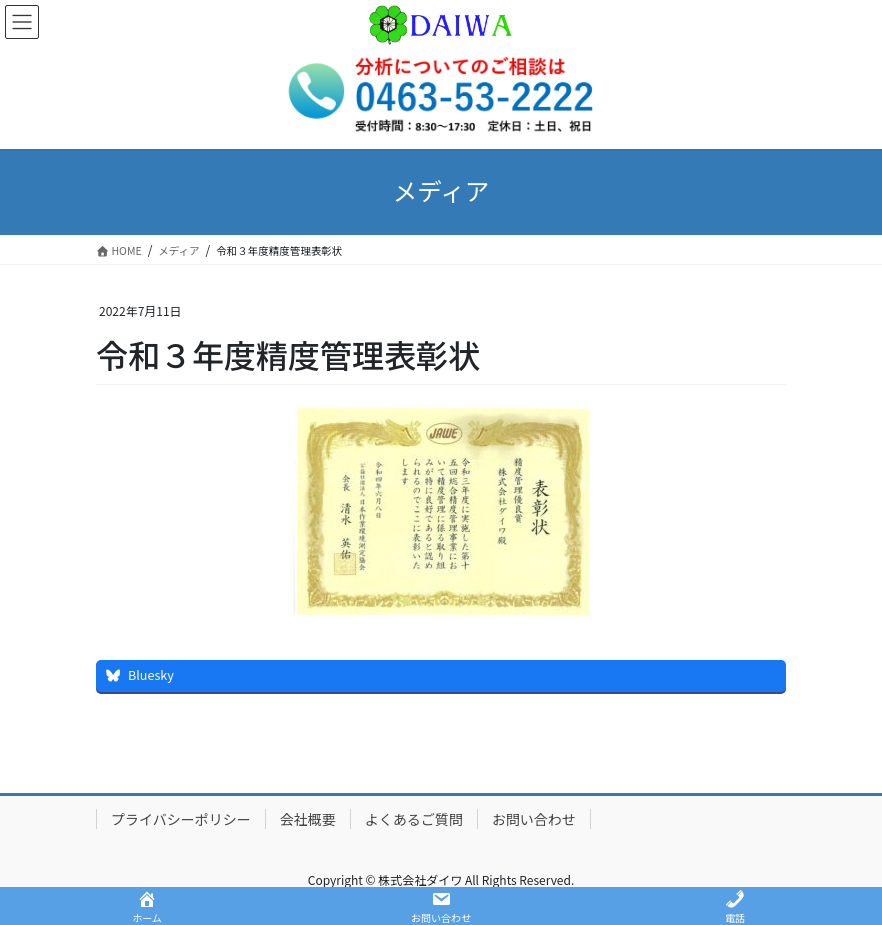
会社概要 (308, 819)
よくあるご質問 (414, 819)
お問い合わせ (534, 819)
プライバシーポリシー (181, 819)
